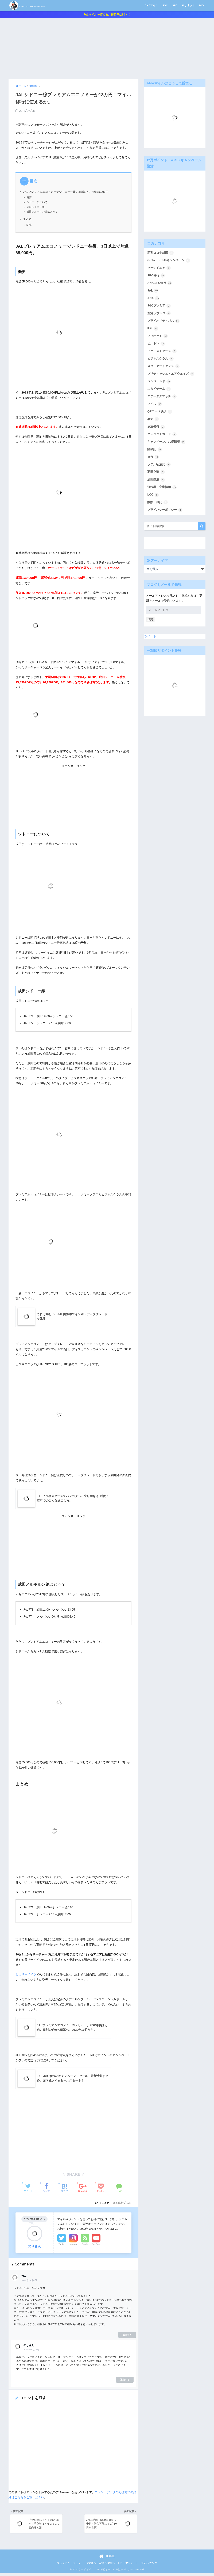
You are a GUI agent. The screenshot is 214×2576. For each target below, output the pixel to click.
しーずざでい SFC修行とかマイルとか (53, 5)
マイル (154, 406)
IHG (201, 5)
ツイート (150, 638)
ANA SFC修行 (159, 285)
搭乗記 (154, 451)
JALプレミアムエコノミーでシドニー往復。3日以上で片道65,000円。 (67, 193)
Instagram (73, 2246)
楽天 (153, 421)
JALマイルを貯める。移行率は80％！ (107, 15)
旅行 (153, 459)
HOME (107, 2559)
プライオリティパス (163, 322)
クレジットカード (162, 436)
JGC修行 (117, 2204)
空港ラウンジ (159, 315)
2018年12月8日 (29, 2282)
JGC (165, 5)
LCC (153, 496)
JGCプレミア (159, 307)
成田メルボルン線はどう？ (42, 213)
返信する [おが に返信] (127, 2336)
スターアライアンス (163, 368)
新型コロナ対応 (160, 254)
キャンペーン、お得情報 (166, 443)
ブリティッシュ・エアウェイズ (170, 375)
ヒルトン (156, 345)
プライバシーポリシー (164, 511)
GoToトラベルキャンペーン (168, 262)
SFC (174, 5)
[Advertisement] (107, 50)
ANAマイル (151, 5)
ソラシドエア (159, 270)
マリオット (188, 5)
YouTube (96, 2246)
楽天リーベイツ (25, 1976)
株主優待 (156, 428)
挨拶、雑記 (157, 504)
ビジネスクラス (160, 360)
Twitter (62, 2246)
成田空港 (156, 481)
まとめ (27, 220)
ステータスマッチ (162, 398)
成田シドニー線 (35, 208)
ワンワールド (159, 383)
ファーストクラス (162, 353)
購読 (150, 621)
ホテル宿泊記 (159, 466)
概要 (29, 199)
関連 (29, 226)
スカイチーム (159, 390)
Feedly (85, 2246)
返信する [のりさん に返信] (124, 2381)
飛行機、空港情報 (162, 489)
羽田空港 (156, 474)
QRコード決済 (159, 413)
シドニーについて (36, 203)
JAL (129, 2204)
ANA (153, 300)
